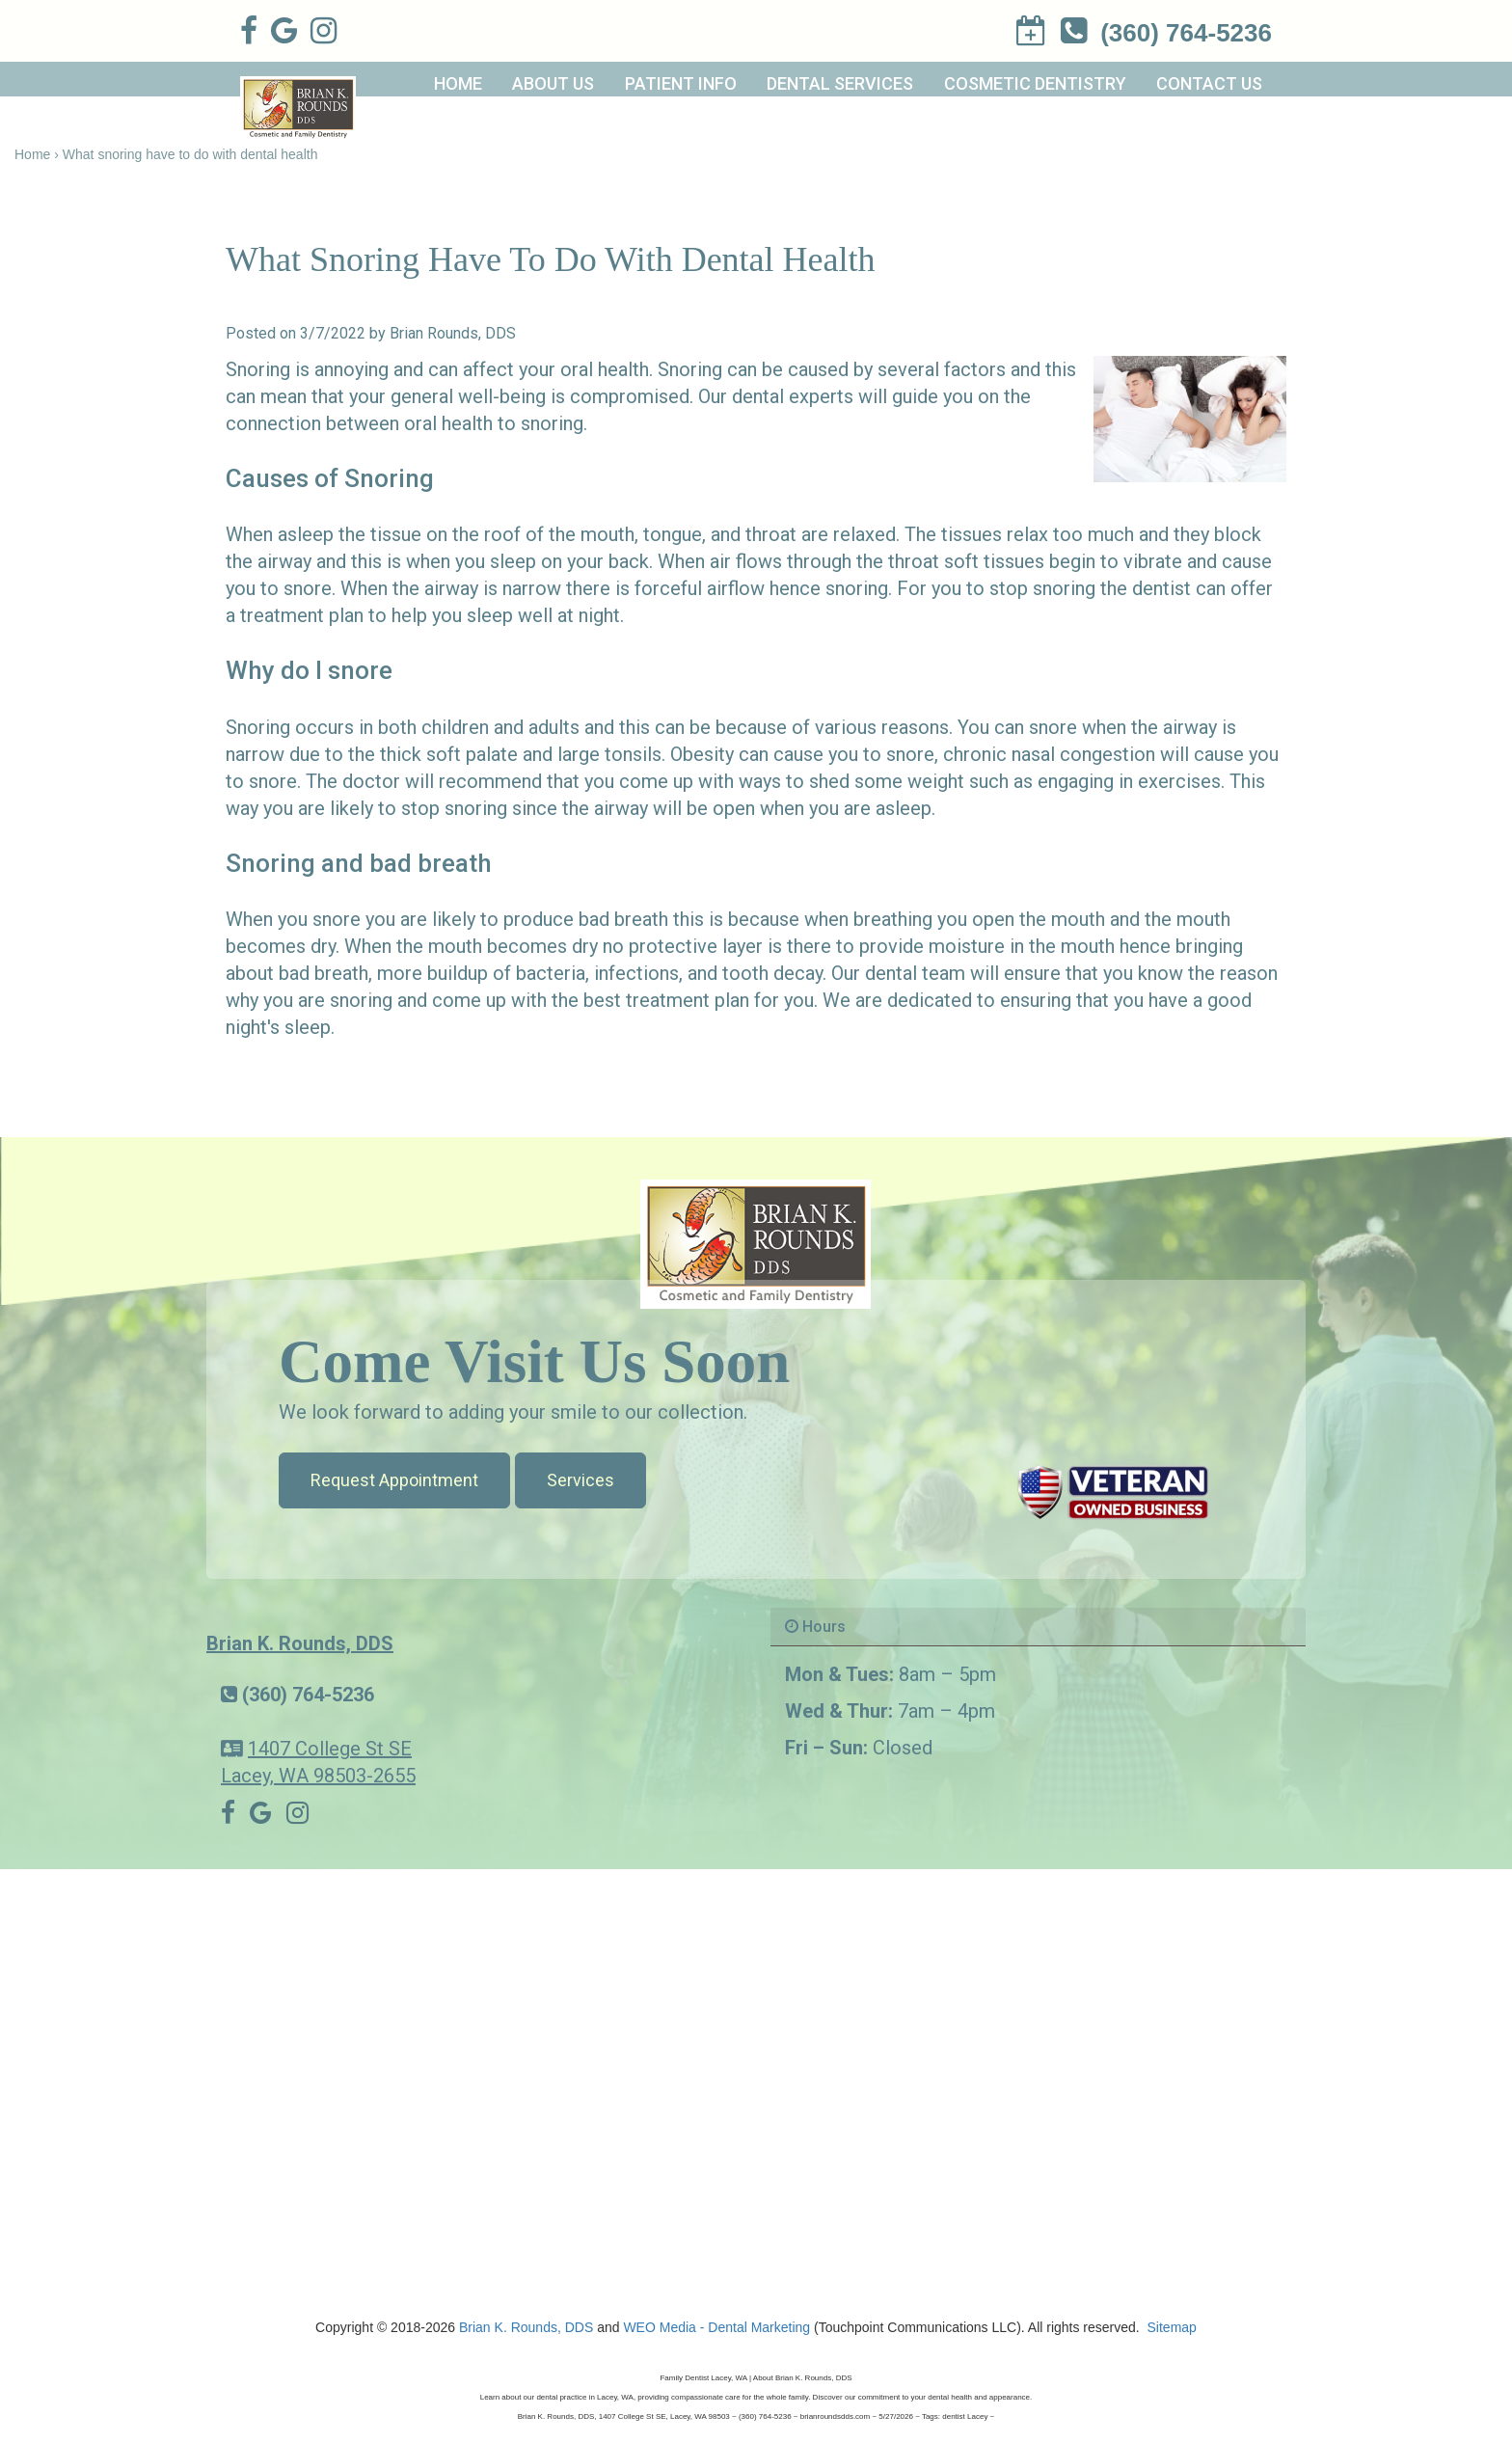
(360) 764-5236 (308, 1694)
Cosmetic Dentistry (1035, 83)
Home (458, 83)
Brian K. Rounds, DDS (299, 1643)
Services (580, 1480)
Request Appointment (394, 1480)
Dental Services (840, 83)
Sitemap (1172, 2327)
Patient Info (681, 83)
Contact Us (1209, 83)
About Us (553, 83)
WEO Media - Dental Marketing (716, 2327)
